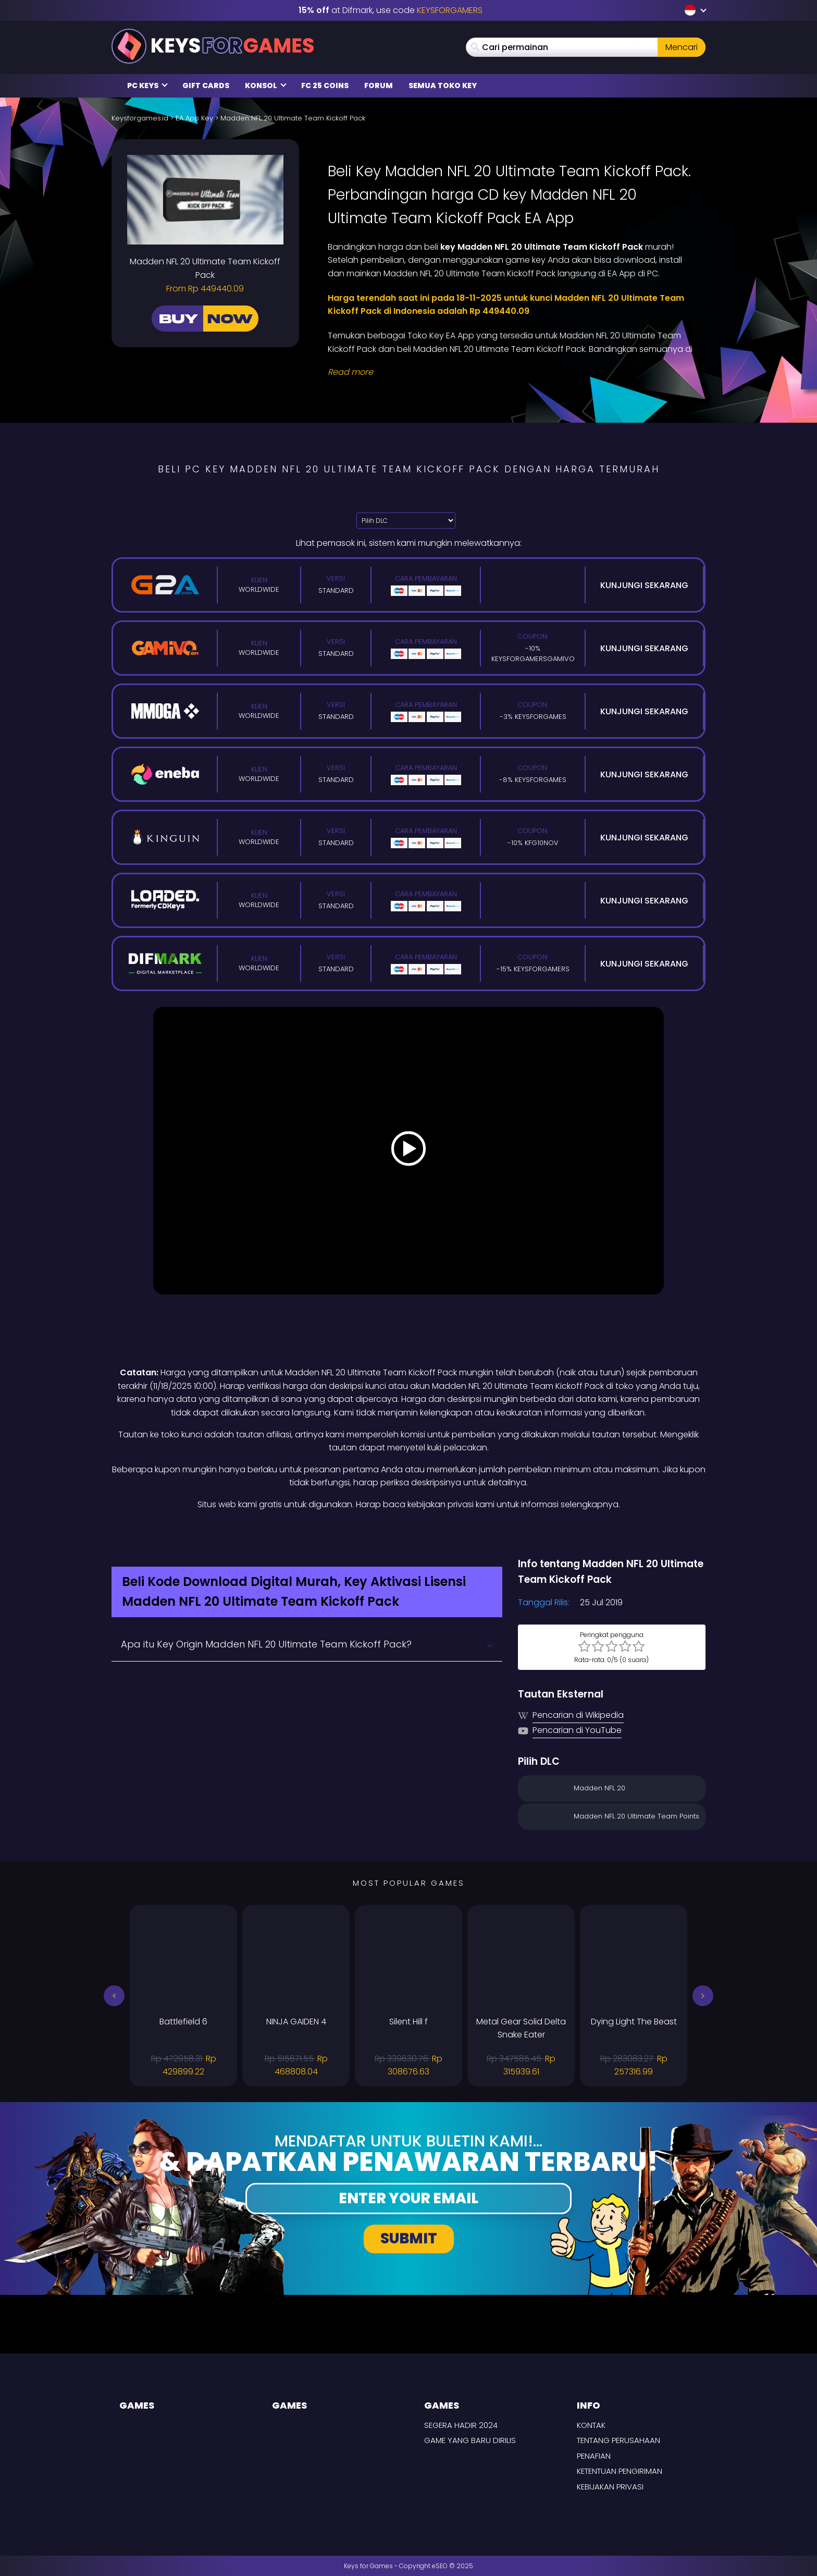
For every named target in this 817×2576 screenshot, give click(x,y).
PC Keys (147, 85)
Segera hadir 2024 (461, 2425)
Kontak (591, 2425)
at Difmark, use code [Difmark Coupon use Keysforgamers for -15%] (390, 10)
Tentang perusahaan (618, 2440)
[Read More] (510, 372)
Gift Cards (205, 85)
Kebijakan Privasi (610, 2486)
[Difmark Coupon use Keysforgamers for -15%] (408, 1534)
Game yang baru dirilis (470, 2440)
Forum (378, 85)
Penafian (594, 2455)
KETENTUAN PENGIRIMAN (619, 2470)
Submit (408, 2238)
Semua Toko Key (442, 85)
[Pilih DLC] (405, 520)
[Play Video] (408, 1150)
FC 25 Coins (325, 85)
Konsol (266, 85)
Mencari (681, 47)
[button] (114, 1995)
